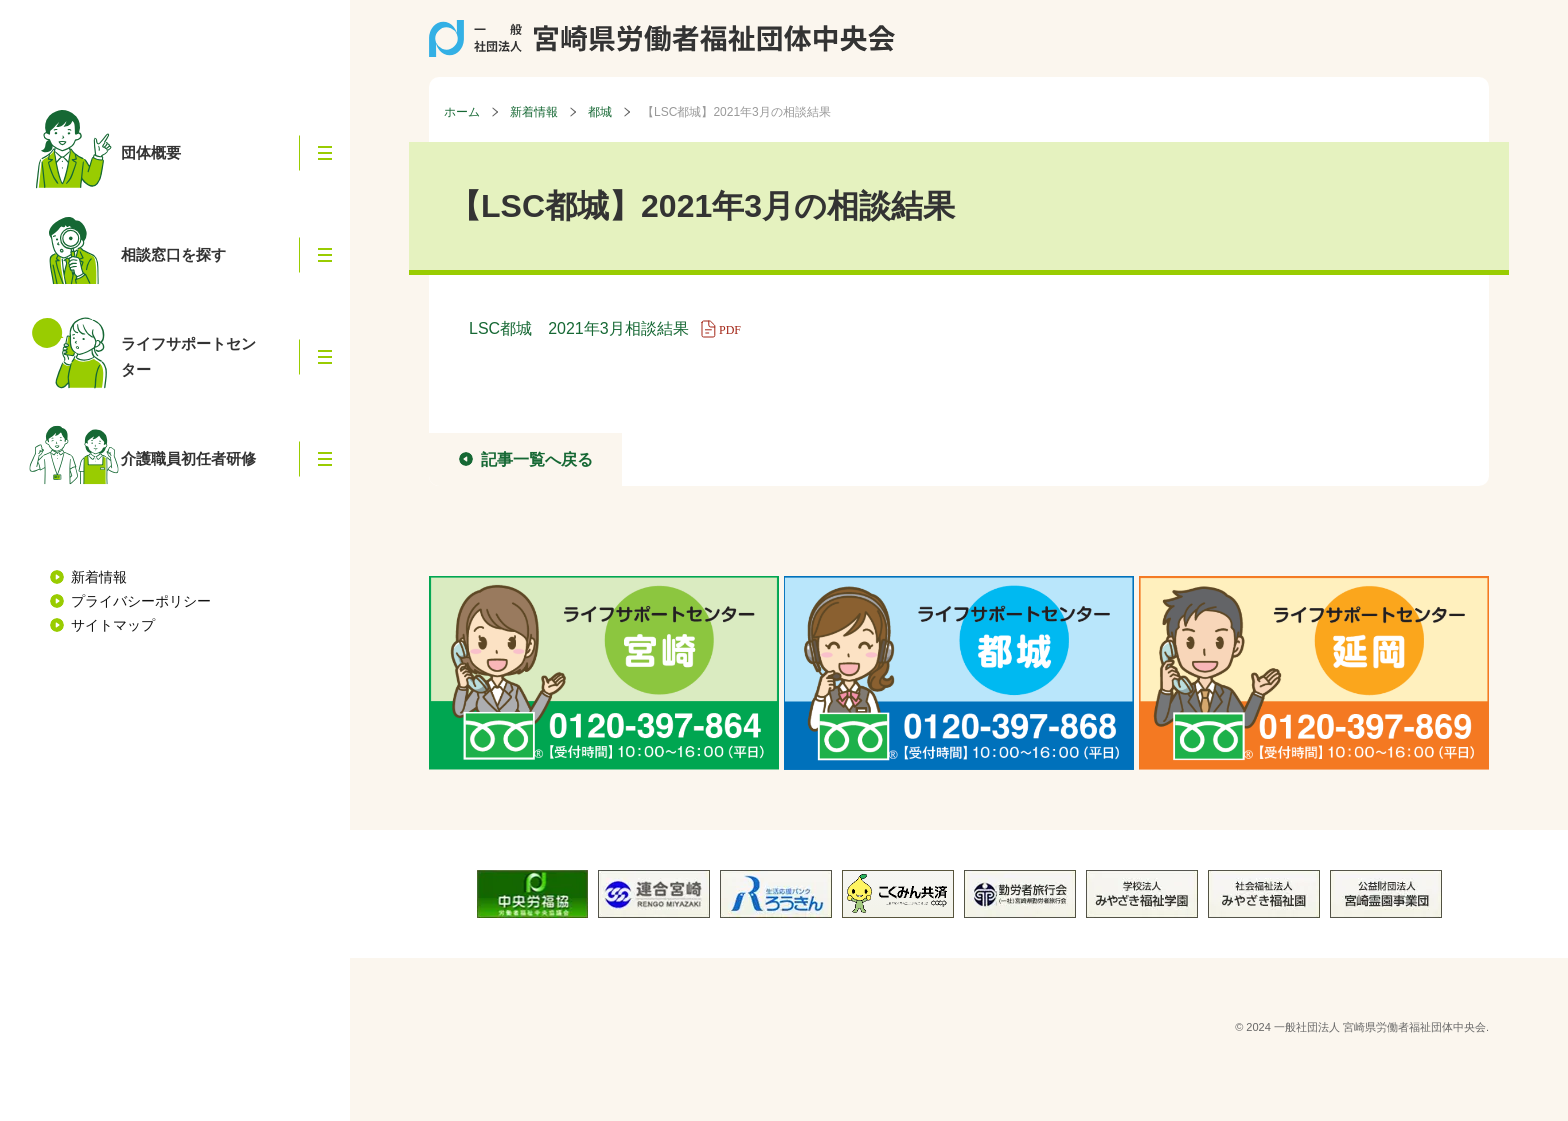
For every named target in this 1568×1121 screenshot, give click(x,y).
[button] (325, 153)
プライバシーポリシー (141, 601)
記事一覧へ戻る (537, 459)
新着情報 (99, 577)
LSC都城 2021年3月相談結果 (611, 328)
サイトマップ (113, 625)
